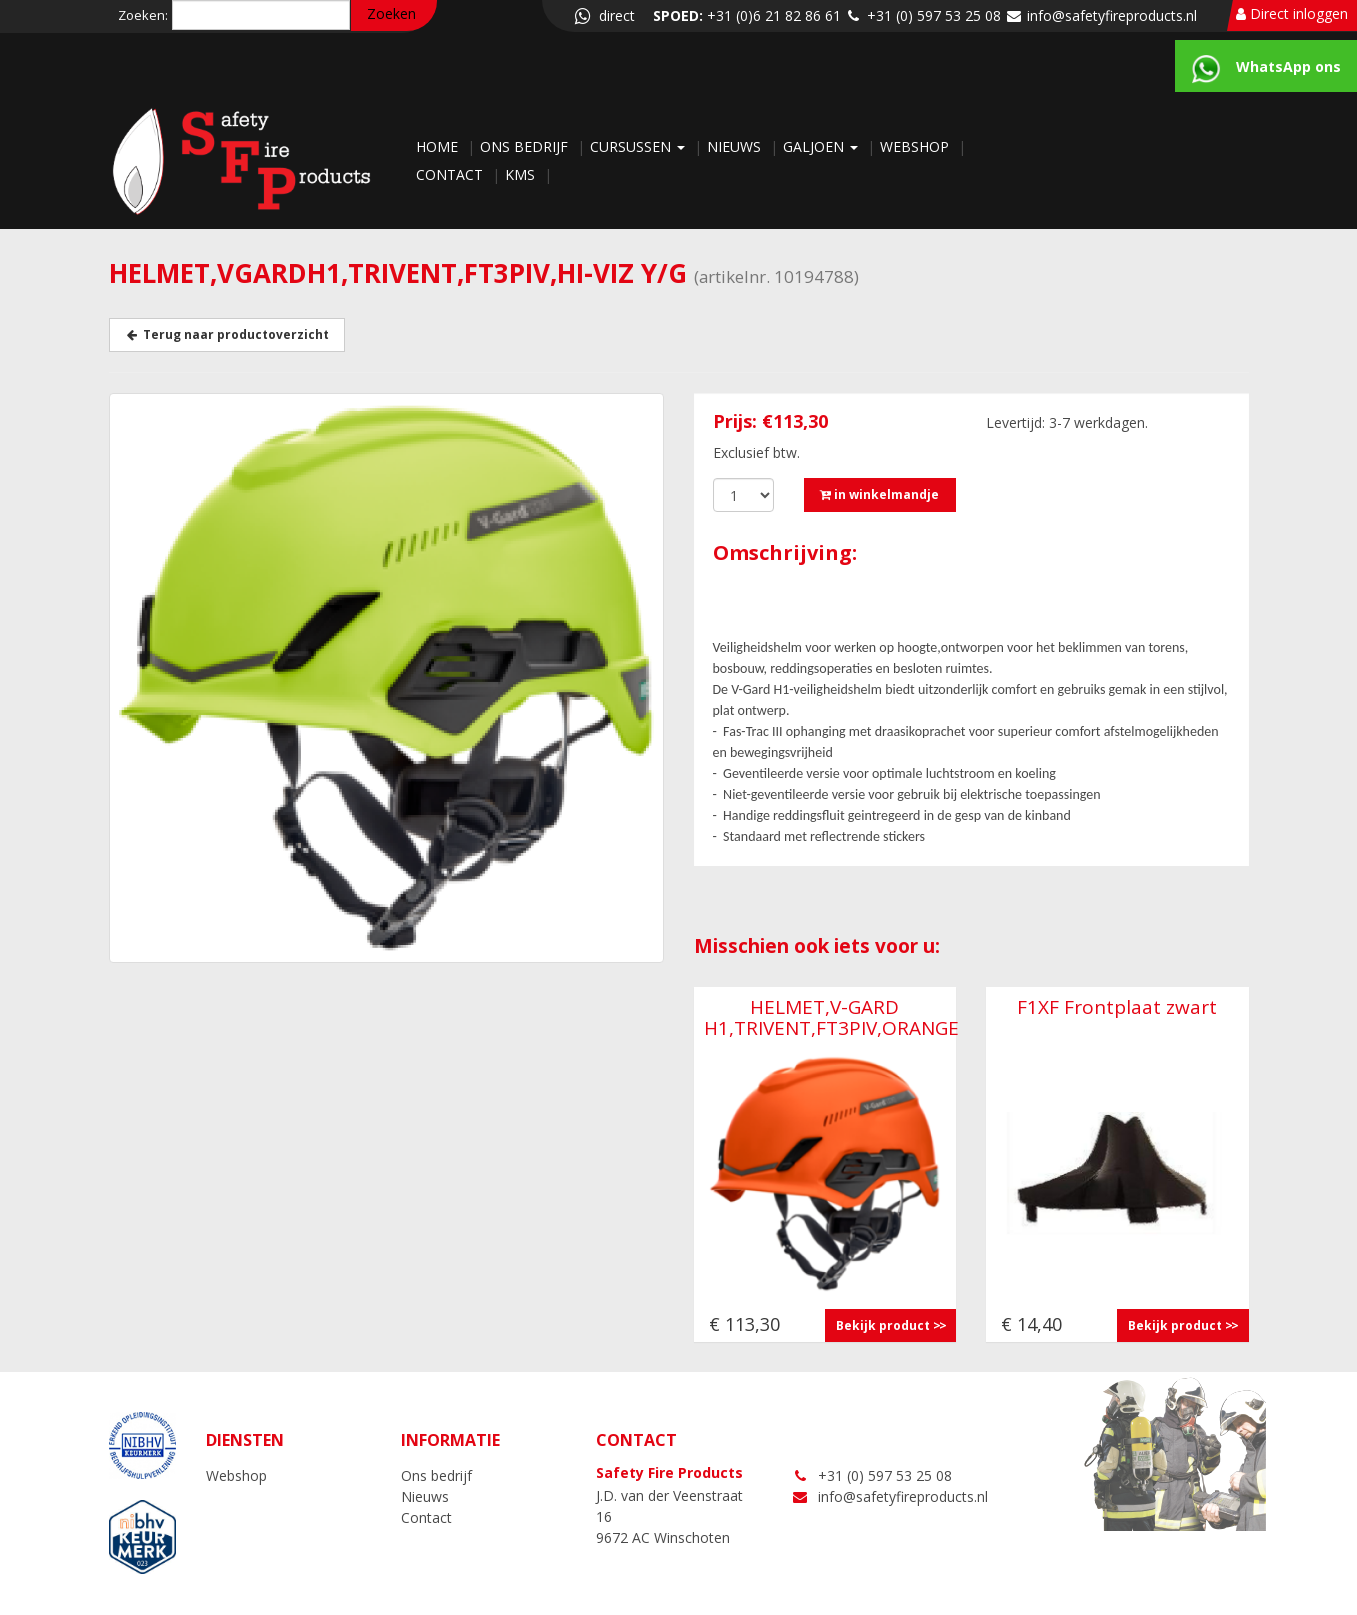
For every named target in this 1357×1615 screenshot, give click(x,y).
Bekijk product (883, 1325)
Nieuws (736, 146)
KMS (522, 174)
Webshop (916, 146)
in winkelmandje (879, 494)
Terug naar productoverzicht (227, 334)
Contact (451, 174)
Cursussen (639, 146)
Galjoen (822, 146)
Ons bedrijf (526, 146)
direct (603, 15)
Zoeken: (143, 15)
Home (439, 146)
